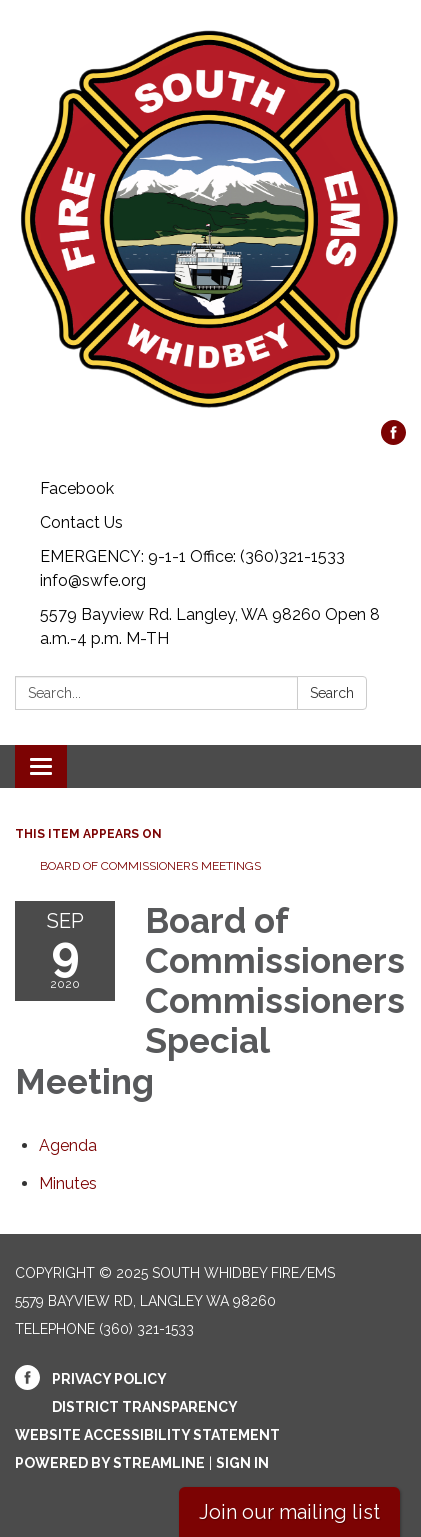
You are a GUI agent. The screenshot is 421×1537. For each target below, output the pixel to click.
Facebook (77, 488)
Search (332, 693)
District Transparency (145, 1407)
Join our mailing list (289, 1512)
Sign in (242, 1463)
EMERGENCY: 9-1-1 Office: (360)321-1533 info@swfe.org (192, 568)
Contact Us (81, 522)
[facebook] (393, 439)
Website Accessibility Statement (147, 1435)
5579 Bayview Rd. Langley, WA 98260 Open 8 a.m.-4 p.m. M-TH (210, 626)
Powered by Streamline (110, 1463)
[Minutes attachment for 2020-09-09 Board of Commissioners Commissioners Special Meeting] (68, 1183)
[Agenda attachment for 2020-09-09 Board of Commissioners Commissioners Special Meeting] (68, 1145)
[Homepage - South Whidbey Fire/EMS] (210, 220)
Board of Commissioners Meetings (150, 866)
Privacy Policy (109, 1379)
